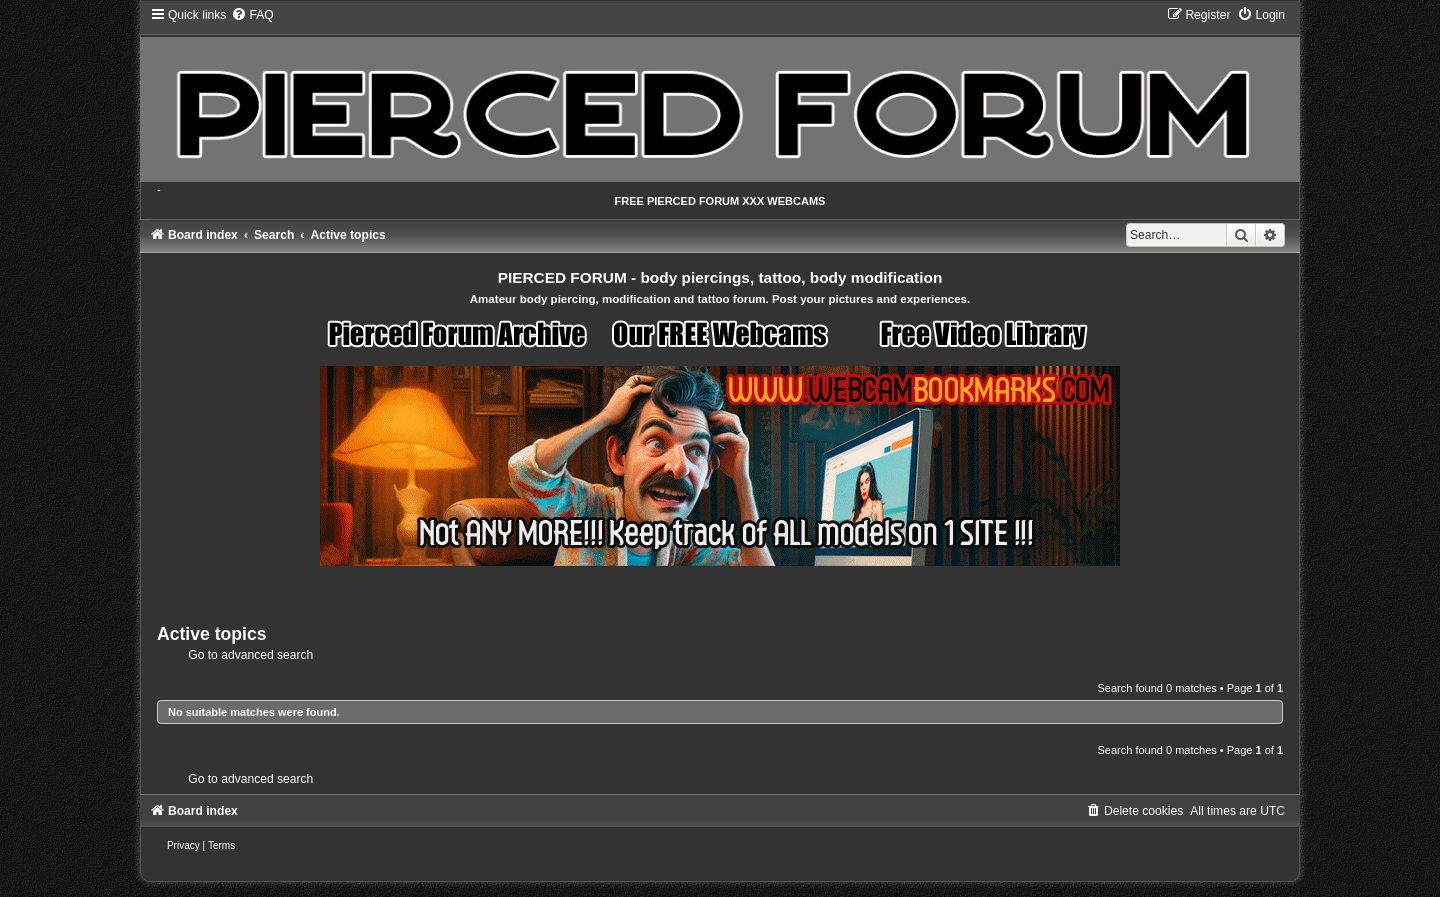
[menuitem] (252, 15)
